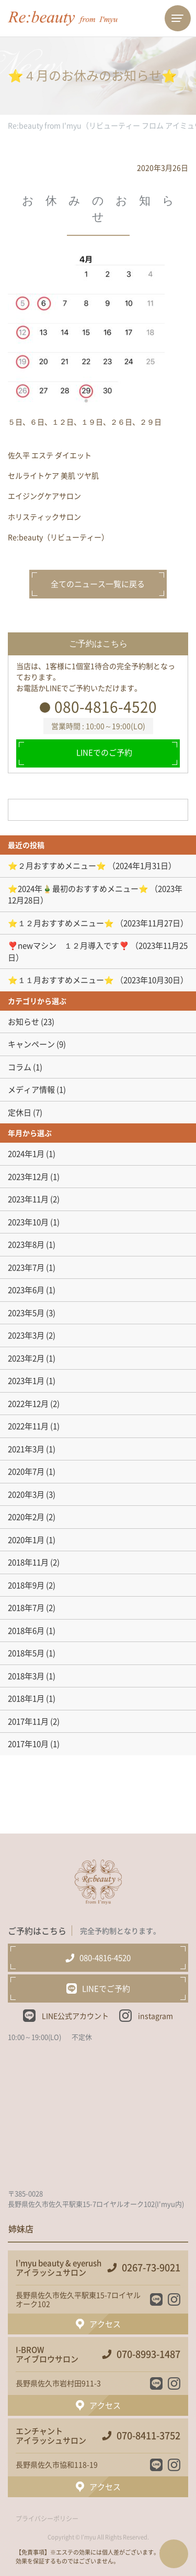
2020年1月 (26, 1539)
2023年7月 (26, 1267)
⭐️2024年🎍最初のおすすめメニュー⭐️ (78, 888)
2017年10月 (28, 1744)
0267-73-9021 (151, 2267)
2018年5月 (26, 1653)
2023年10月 (28, 1222)
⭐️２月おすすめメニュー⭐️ (57, 865)
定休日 (19, 1112)
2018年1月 (26, 1698)
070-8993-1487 (148, 2354)
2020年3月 (26, 1494)
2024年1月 (26, 1153)
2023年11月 (28, 1199)
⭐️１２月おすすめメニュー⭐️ (61, 923)
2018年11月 (28, 1562)
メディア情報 (31, 1089)
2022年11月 (28, 1426)
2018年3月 (26, 1676)
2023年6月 (26, 1290)
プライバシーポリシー (47, 2518)
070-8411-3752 (148, 2435)
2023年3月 (26, 1335)
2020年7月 (26, 1471)
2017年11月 (28, 1721)
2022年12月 (28, 1403)
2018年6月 (26, 1630)
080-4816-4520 (105, 706)
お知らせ (23, 1021)
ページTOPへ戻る (173, 2553)
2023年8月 (26, 1244)
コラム (19, 1067)
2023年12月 (28, 1176)
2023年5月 (26, 1313)
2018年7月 (26, 1607)
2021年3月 (26, 1449)
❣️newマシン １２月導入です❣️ (68, 945)
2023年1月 (26, 1380)
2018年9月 (26, 1585)
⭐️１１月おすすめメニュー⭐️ (61, 980)
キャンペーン (31, 1044)
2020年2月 (26, 1517)
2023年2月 (26, 1358)
